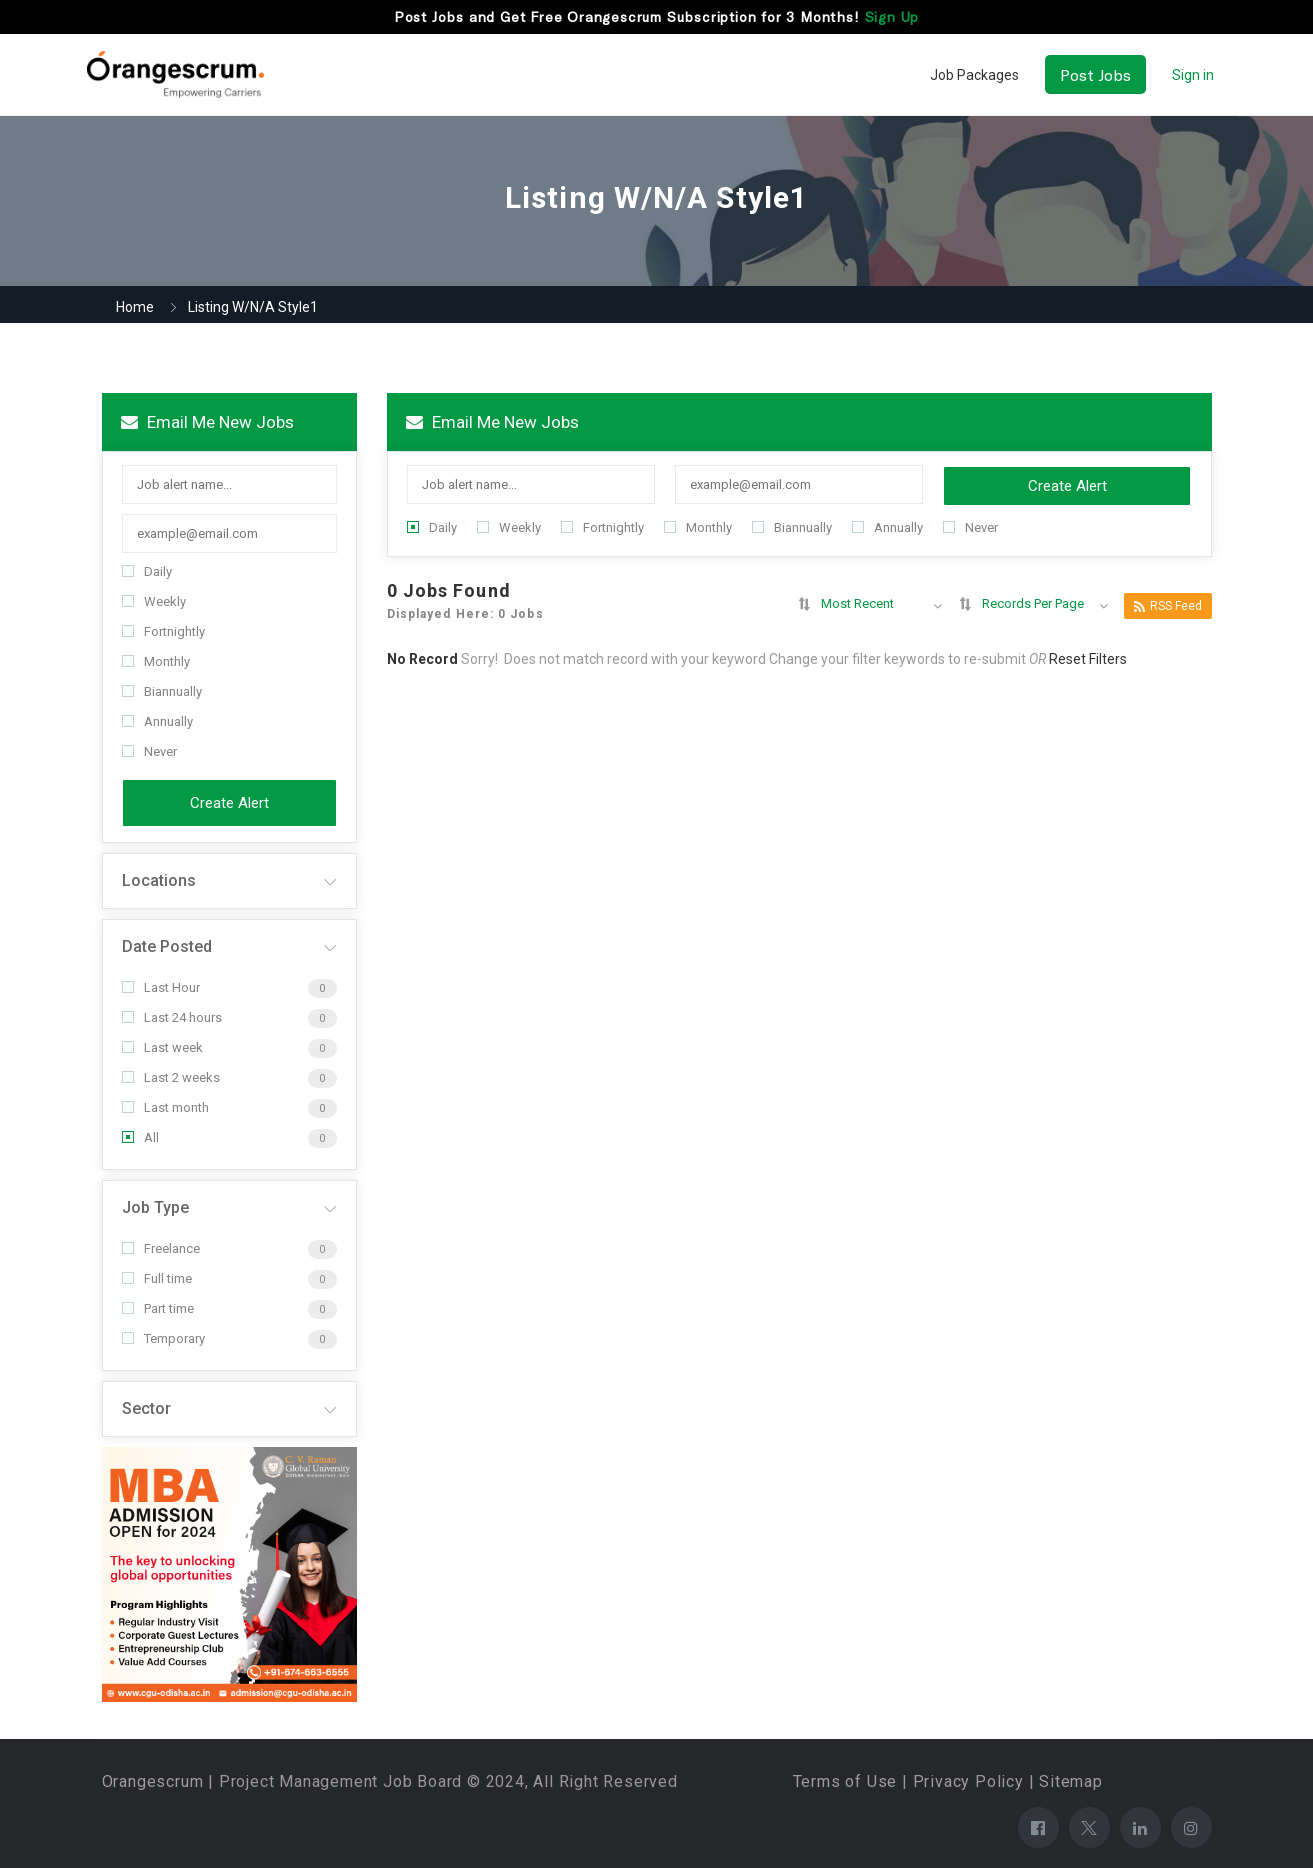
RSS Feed (1168, 606)
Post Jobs (1095, 74)
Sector (146, 1408)
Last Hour (161, 987)
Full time (157, 1278)
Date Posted (167, 946)
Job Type (155, 1207)
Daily (147, 571)
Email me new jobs (207, 422)
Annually (157, 721)
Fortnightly (163, 631)
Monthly (156, 661)
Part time (158, 1308)
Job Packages (974, 75)
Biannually (162, 691)
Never (149, 751)
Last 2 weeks (171, 1077)
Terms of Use (845, 1781)
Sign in (1193, 75)
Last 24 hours (172, 1017)
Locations (159, 880)
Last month (165, 1107)
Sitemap (1071, 1781)
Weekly (154, 601)
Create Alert (229, 803)
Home (135, 307)
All (140, 1137)
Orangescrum (153, 1781)
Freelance (161, 1248)
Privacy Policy (968, 1781)
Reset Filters (1088, 659)
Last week (162, 1047)
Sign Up (892, 16)
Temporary (163, 1338)
